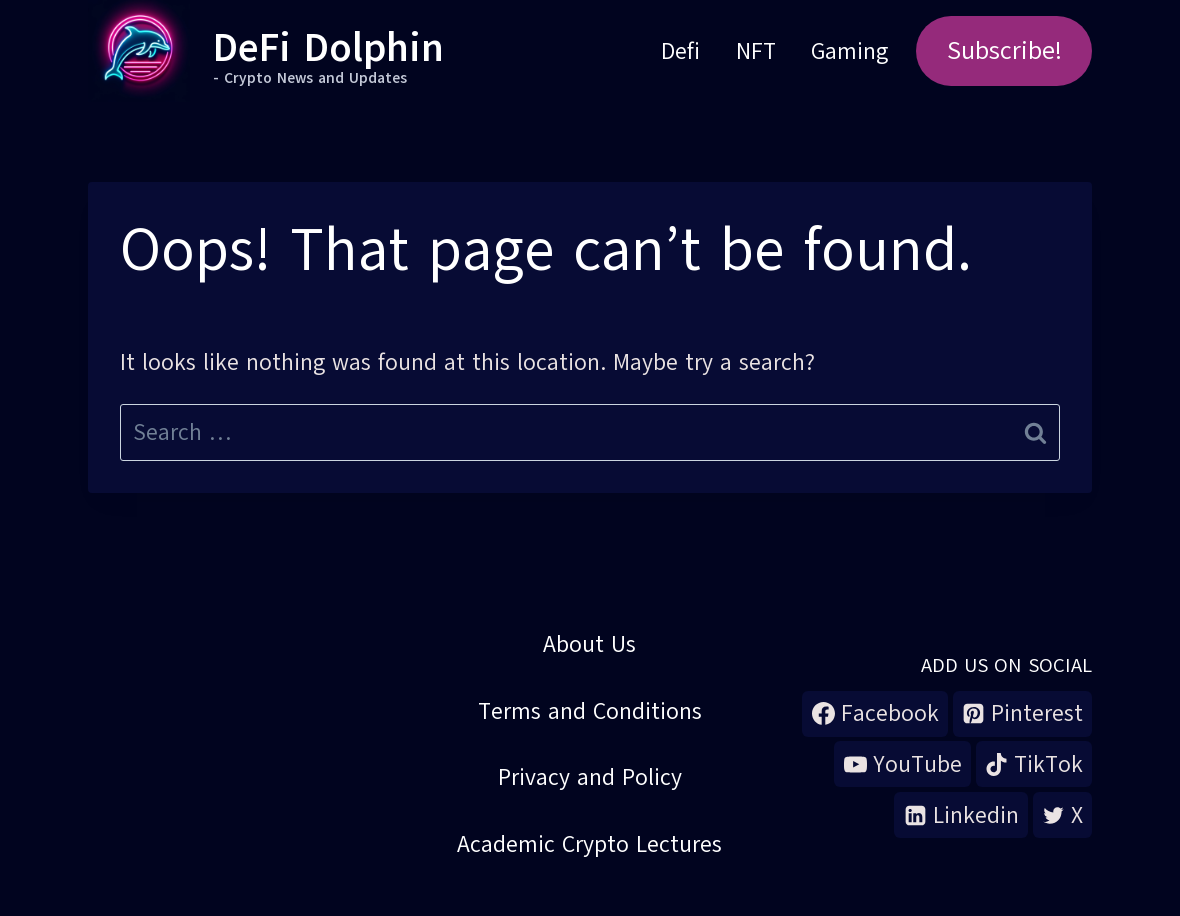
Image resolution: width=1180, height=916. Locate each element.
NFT (756, 51)
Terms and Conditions (590, 711)
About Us (589, 644)
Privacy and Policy (590, 777)
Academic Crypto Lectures (589, 844)
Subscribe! (1004, 50)
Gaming (849, 51)
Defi (680, 51)
